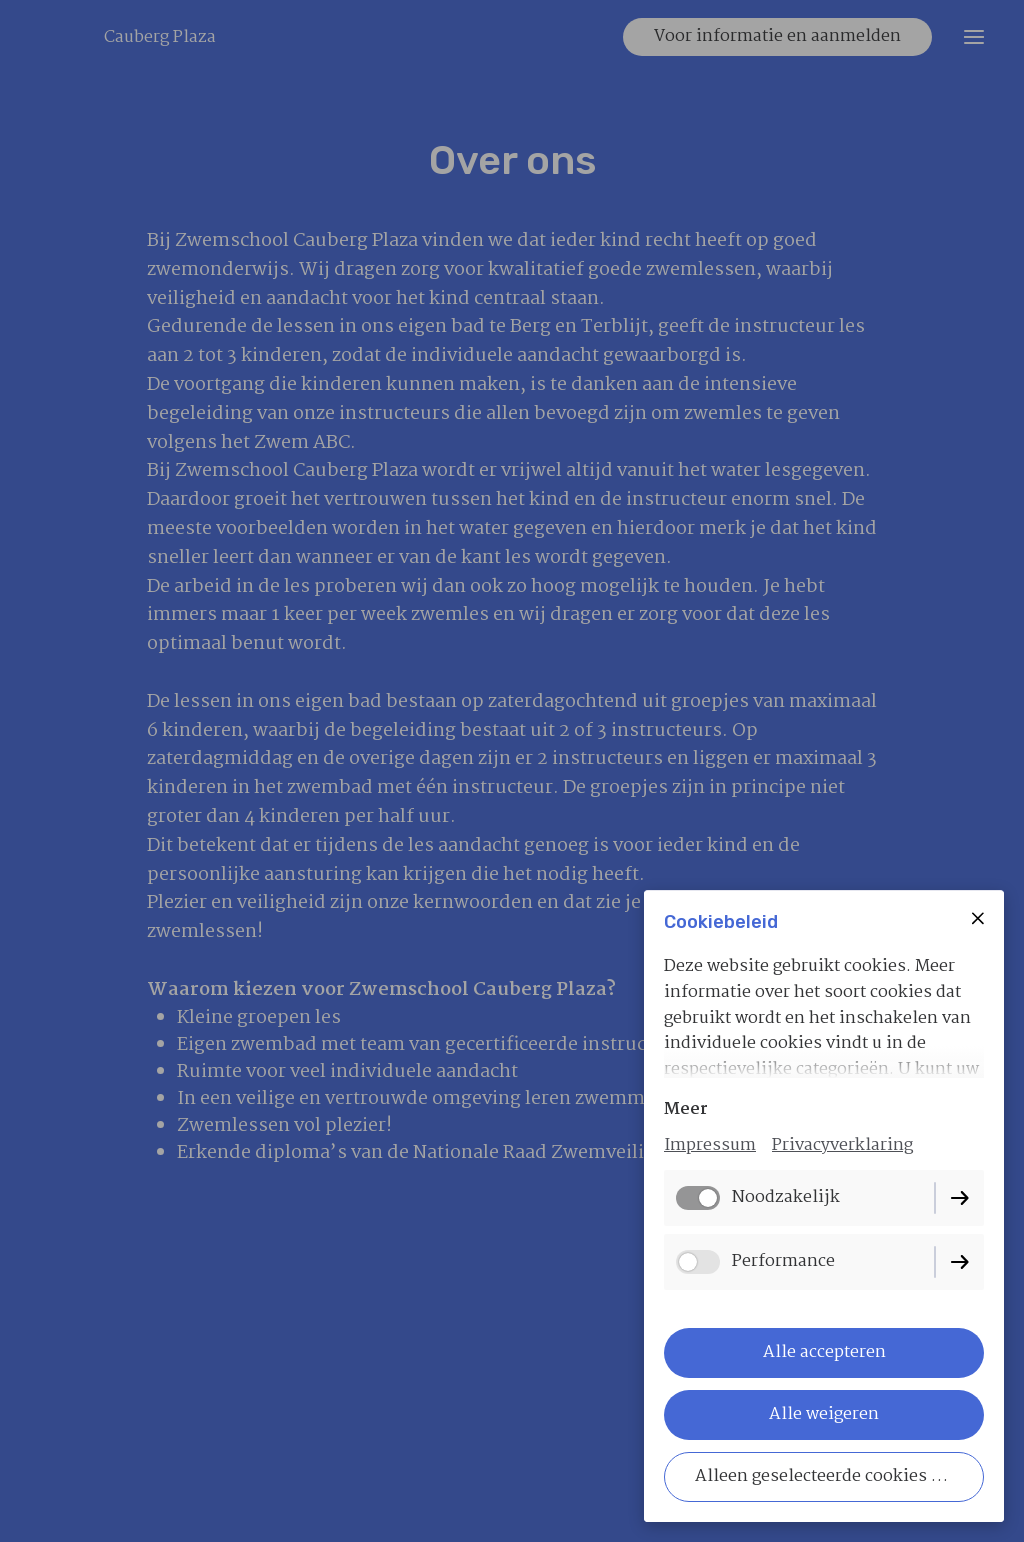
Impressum (710, 1145)
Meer (686, 1109)
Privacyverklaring (842, 1145)
